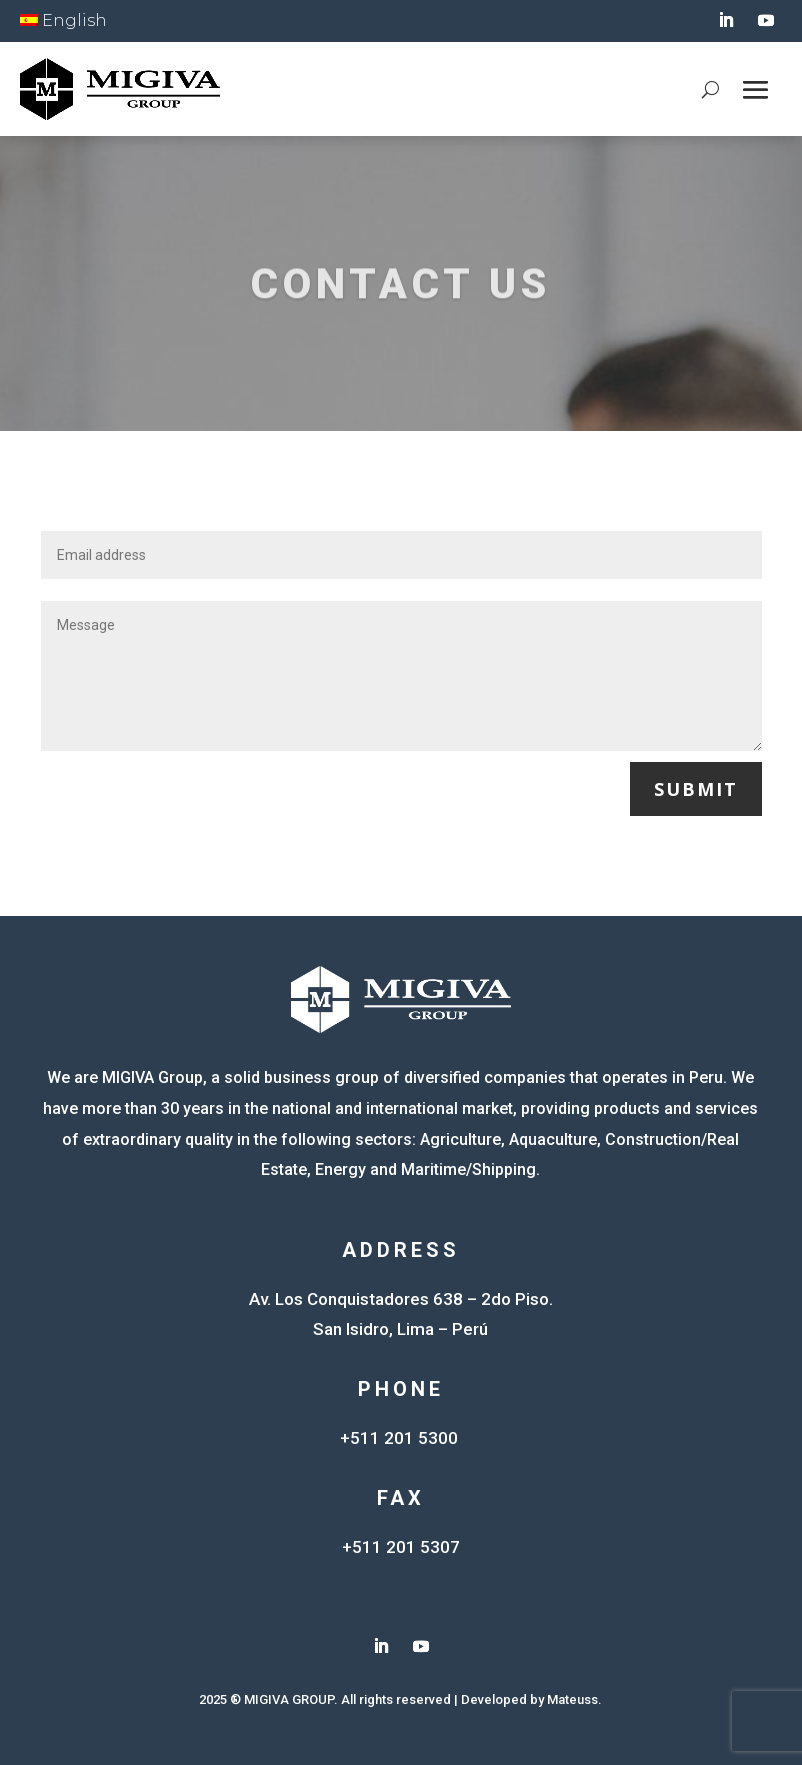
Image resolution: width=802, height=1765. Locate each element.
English (63, 20)
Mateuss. (574, 1699)
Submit (696, 789)
